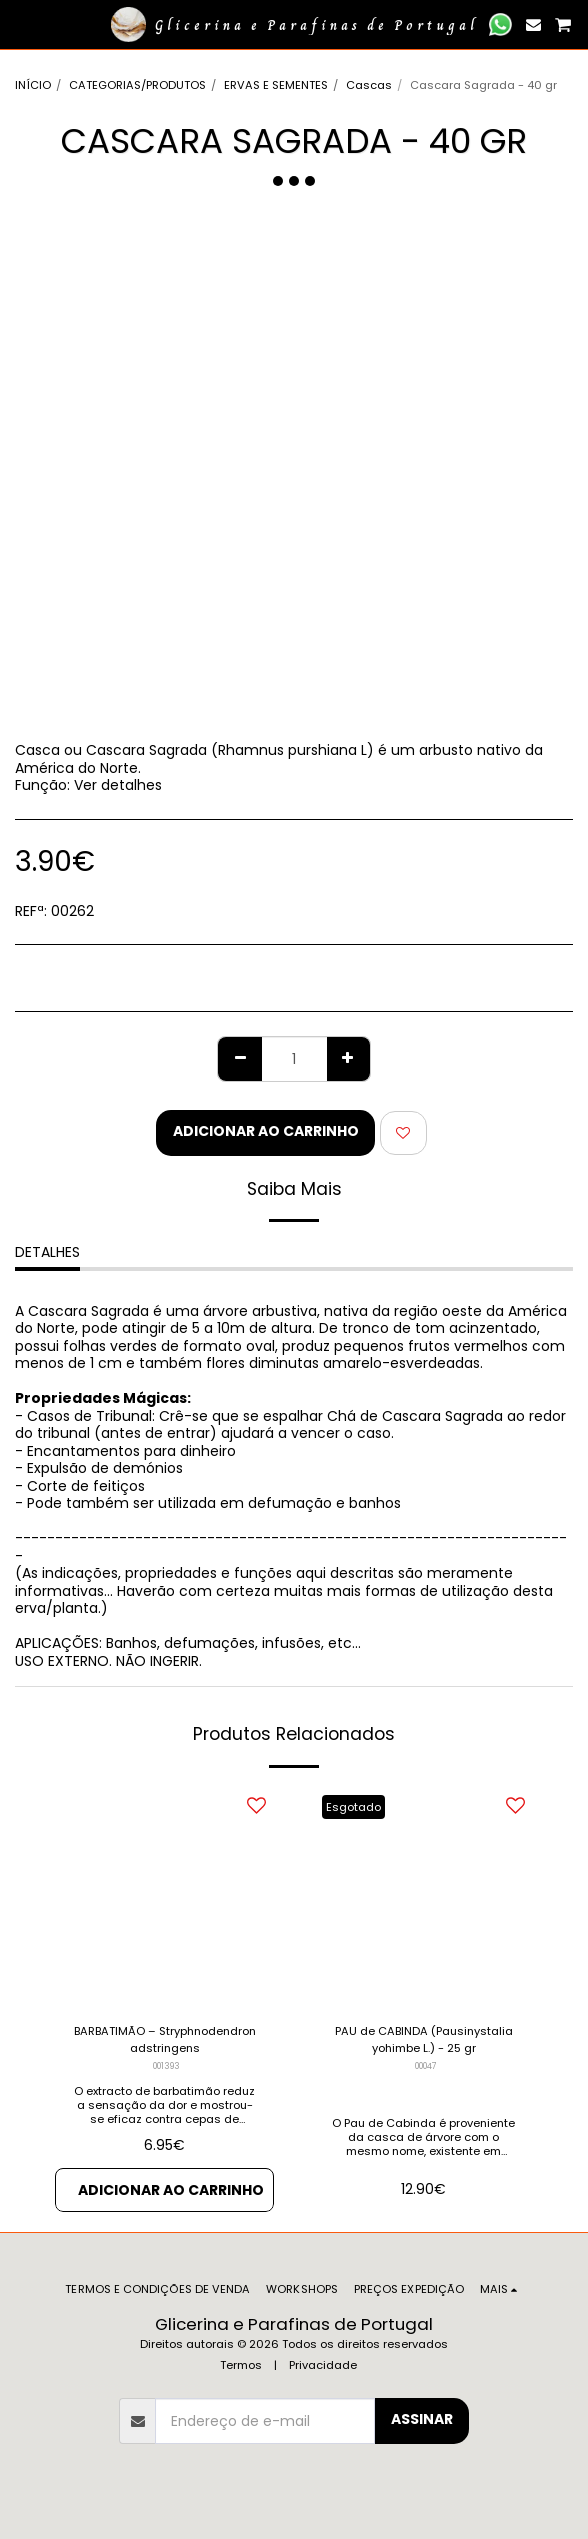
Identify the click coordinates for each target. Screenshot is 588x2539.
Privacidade (323, 2365)
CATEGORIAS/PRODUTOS (137, 85)
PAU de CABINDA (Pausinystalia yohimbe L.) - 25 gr (424, 2039)
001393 (166, 2066)
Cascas (369, 85)
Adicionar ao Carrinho (266, 1131)
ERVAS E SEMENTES (276, 85)
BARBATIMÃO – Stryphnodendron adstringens (165, 2039)
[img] (423, 1897)
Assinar (422, 2419)
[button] (22, 24)
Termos (241, 2365)
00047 (426, 2066)
